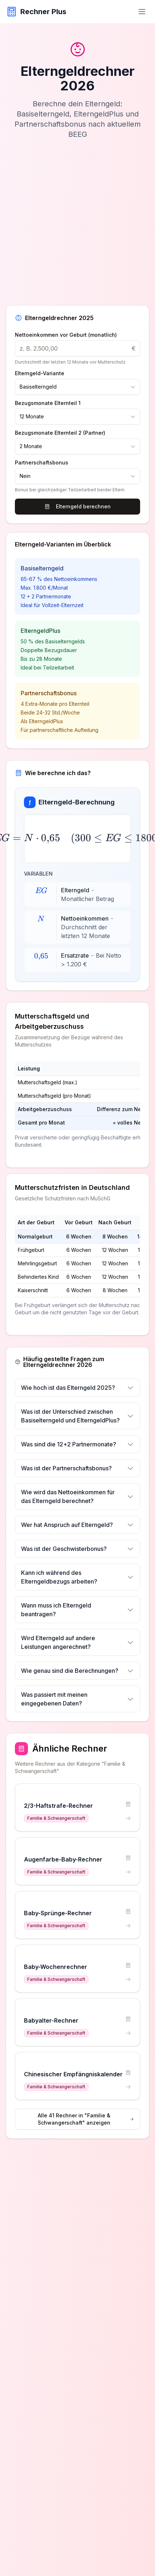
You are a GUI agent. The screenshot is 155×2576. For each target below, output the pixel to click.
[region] (77, 1107)
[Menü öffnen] (142, 12)
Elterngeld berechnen (77, 506)
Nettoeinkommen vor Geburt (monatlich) (66, 334)
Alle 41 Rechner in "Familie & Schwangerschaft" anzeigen (86, 2119)
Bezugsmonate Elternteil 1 (48, 403)
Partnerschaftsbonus (41, 462)
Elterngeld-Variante (39, 373)
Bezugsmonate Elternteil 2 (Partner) (60, 432)
